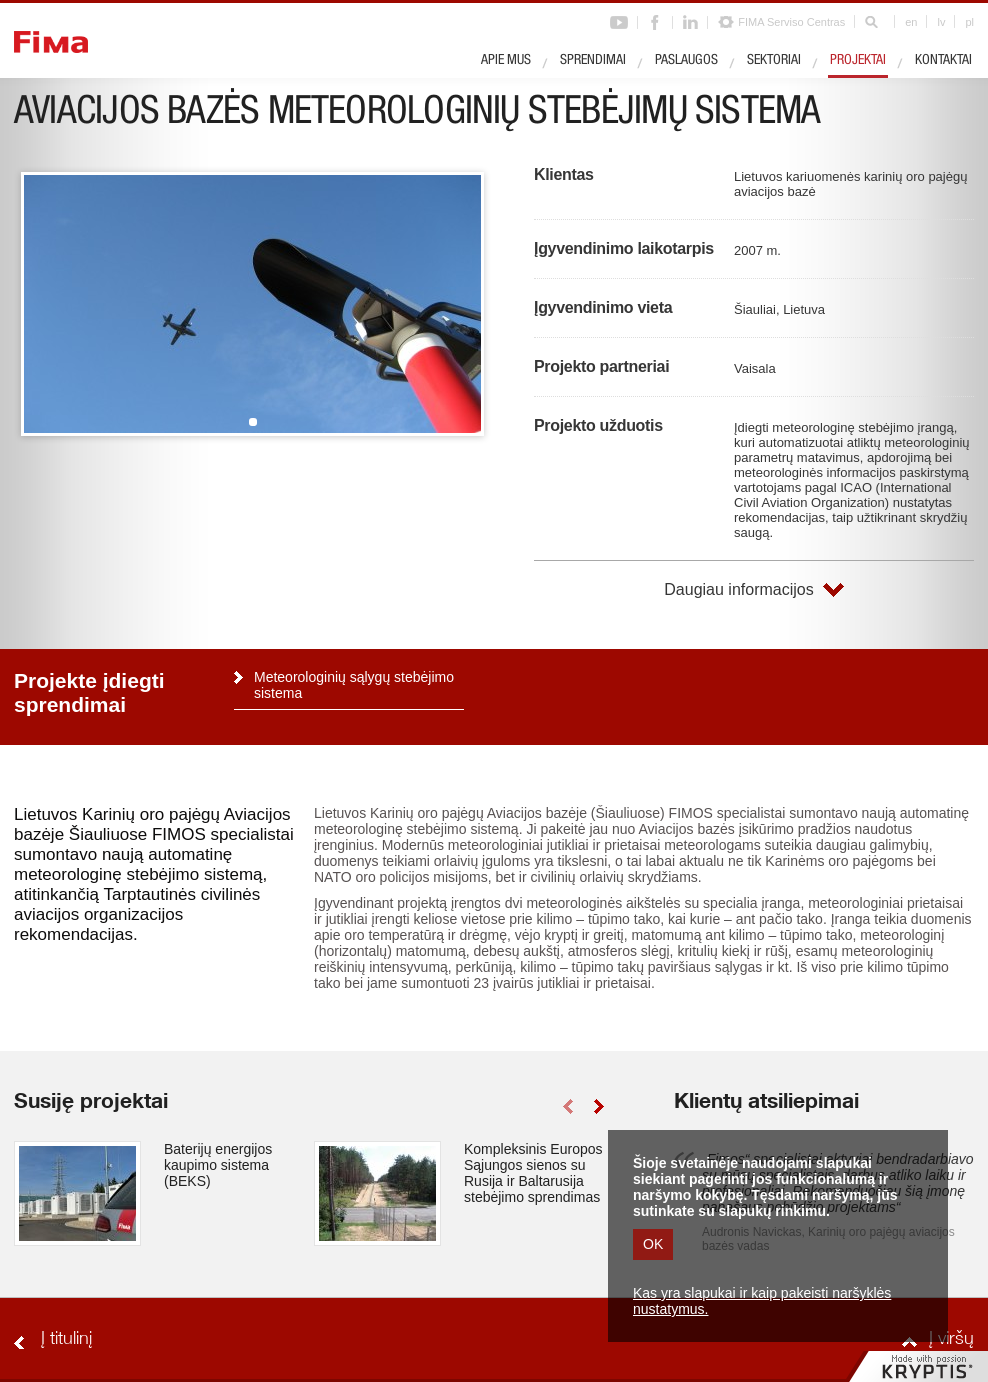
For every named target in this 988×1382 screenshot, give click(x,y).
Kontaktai (943, 61)
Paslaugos (686, 61)
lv (941, 22)
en (911, 22)
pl (969, 22)
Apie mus (506, 61)
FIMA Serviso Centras (791, 22)
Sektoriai (774, 61)
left (567, 1106)
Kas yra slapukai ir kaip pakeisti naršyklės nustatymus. (762, 1301)
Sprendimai (593, 61)
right (598, 1106)
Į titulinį (66, 1340)
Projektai (858, 61)
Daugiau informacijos (738, 589)
